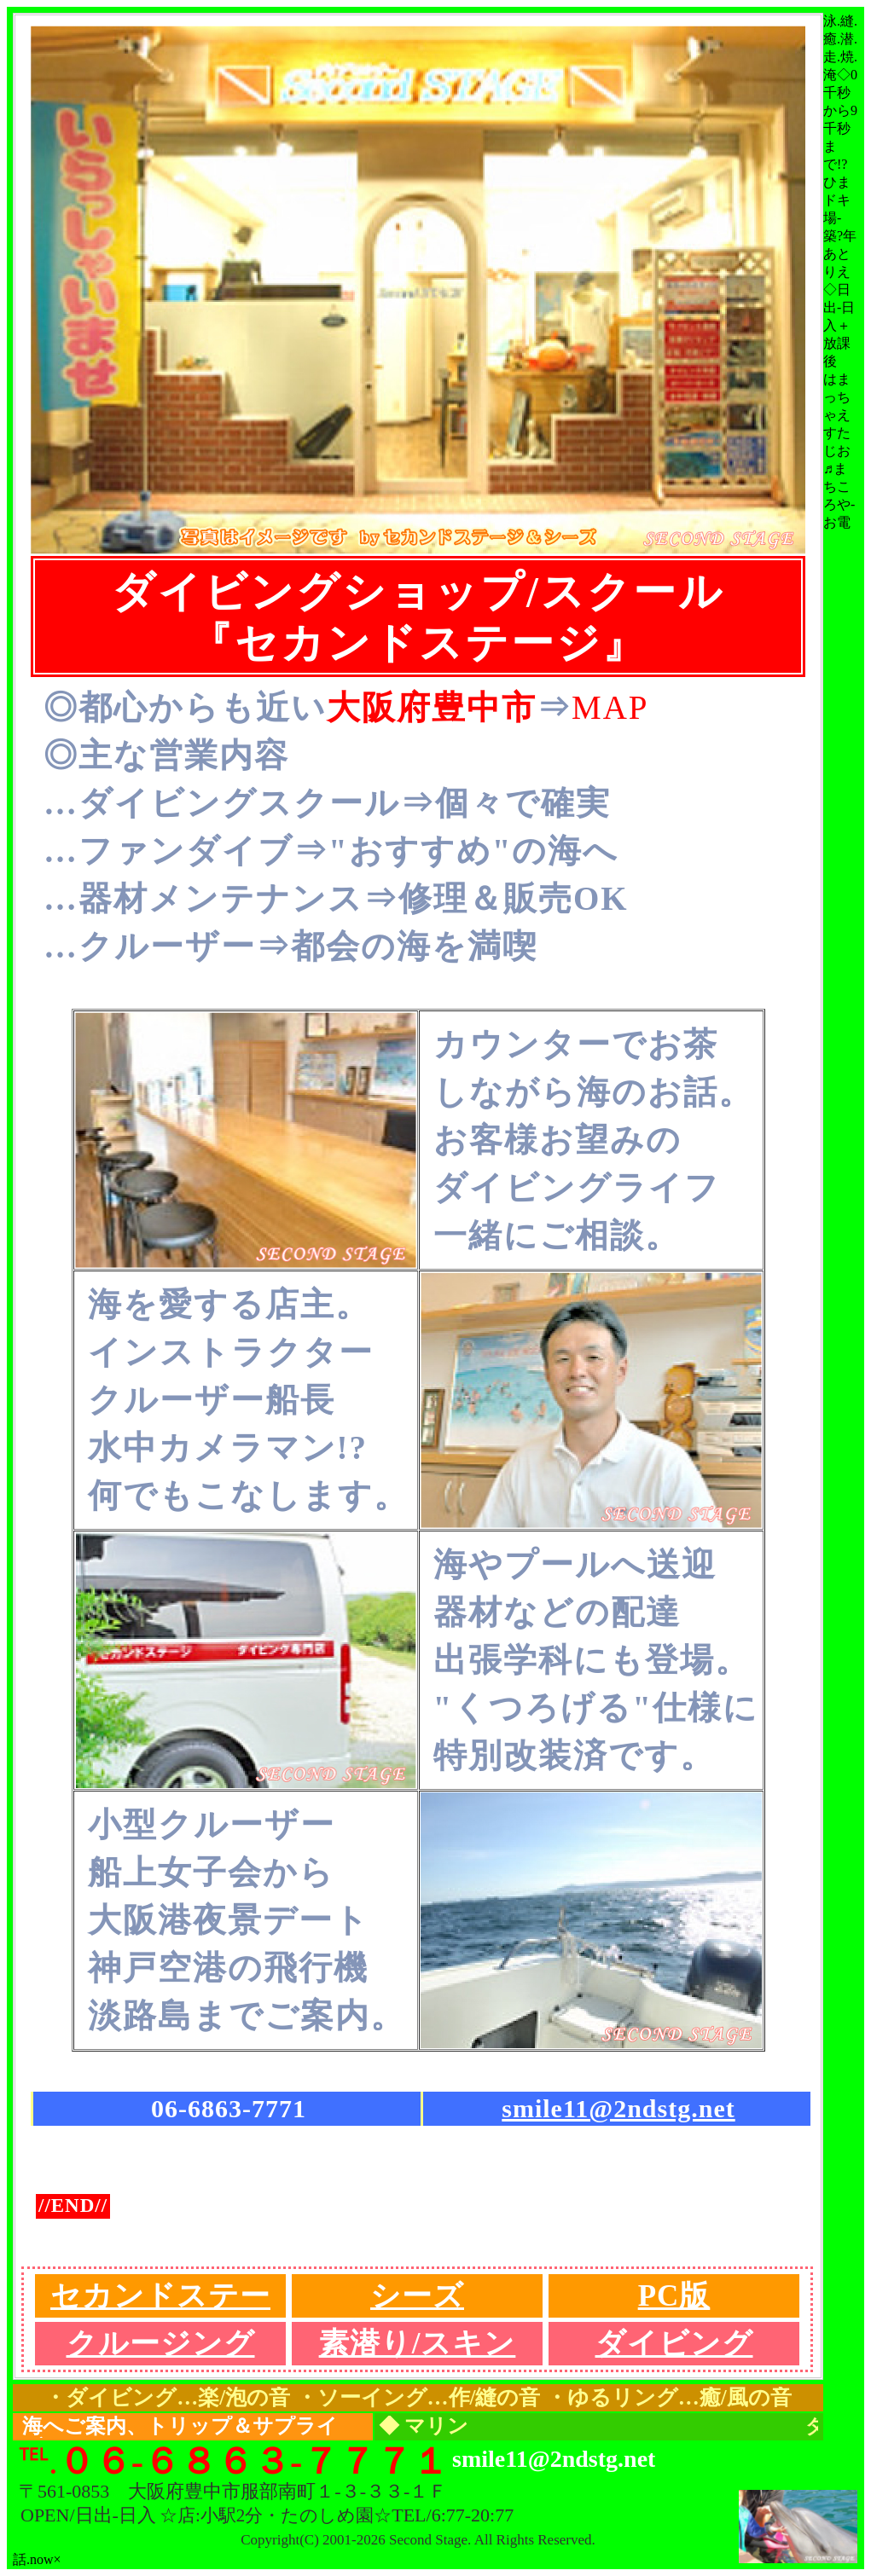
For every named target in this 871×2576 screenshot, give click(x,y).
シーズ (417, 2296)
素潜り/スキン (417, 2343)
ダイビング (674, 2343)
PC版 (674, 2296)
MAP (610, 707)
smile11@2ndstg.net (618, 2108)
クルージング (161, 2343)
